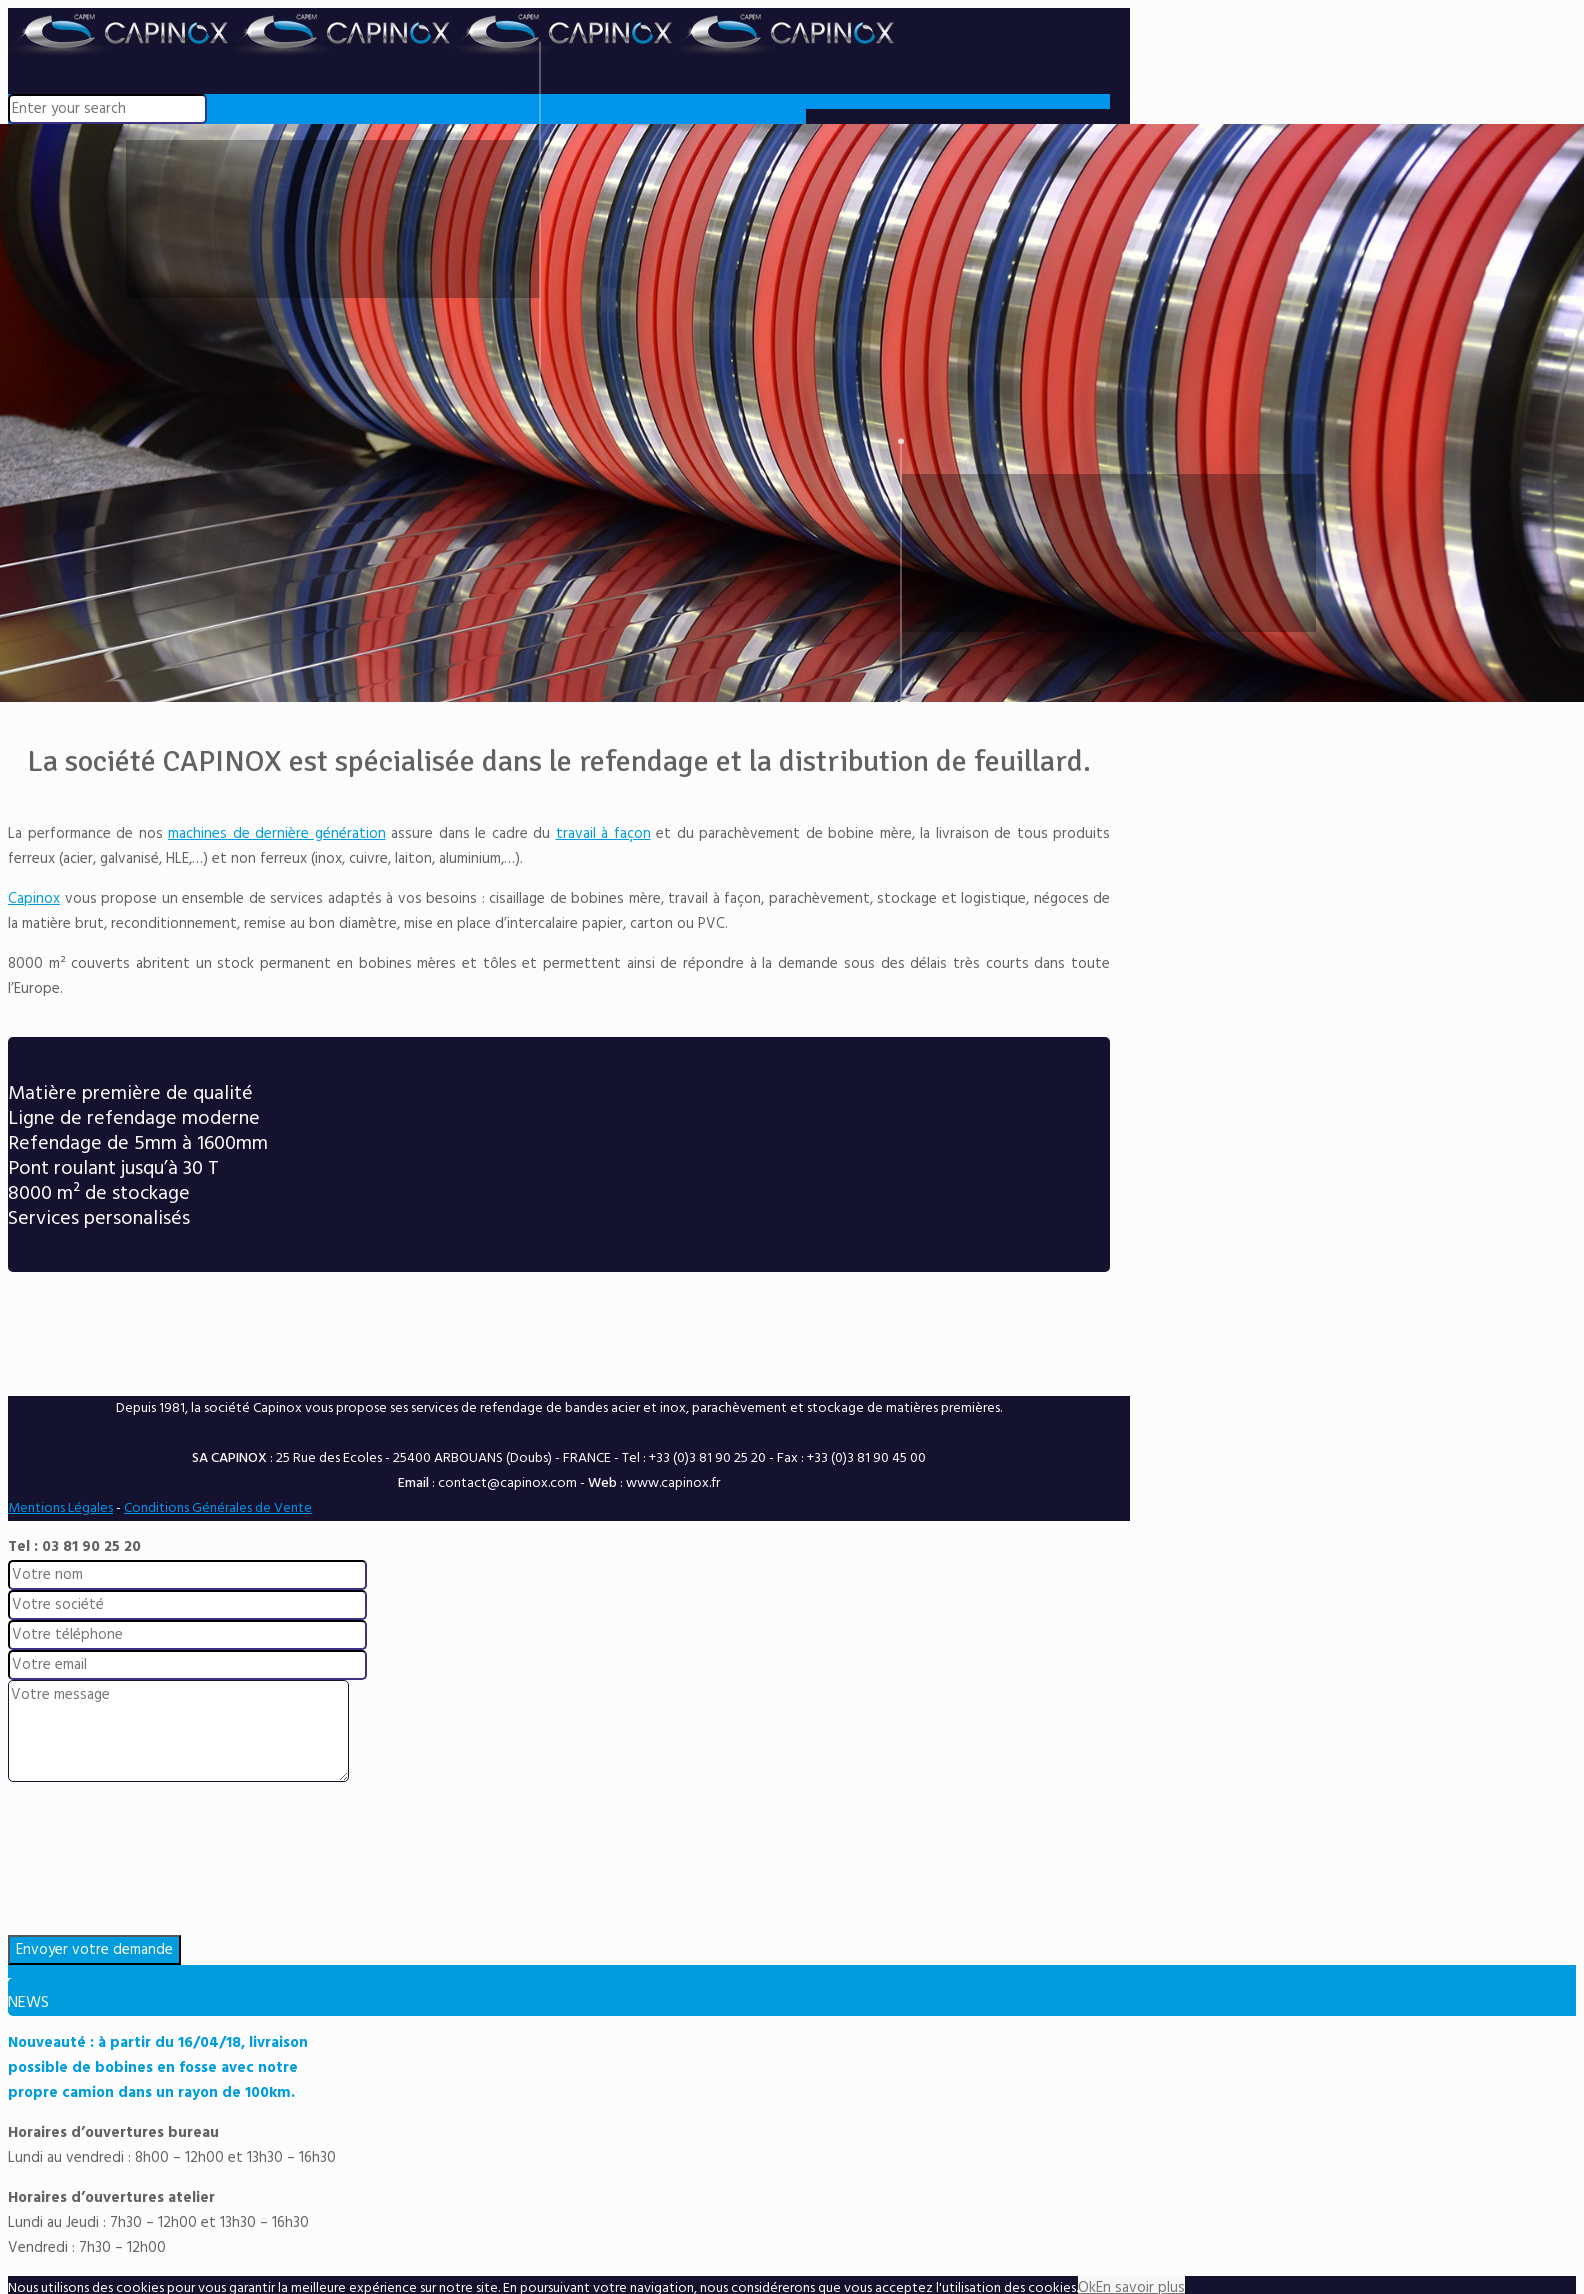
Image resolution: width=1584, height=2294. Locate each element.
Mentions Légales (60, 1508)
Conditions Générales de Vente (218, 1508)
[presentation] (792, 1863)
